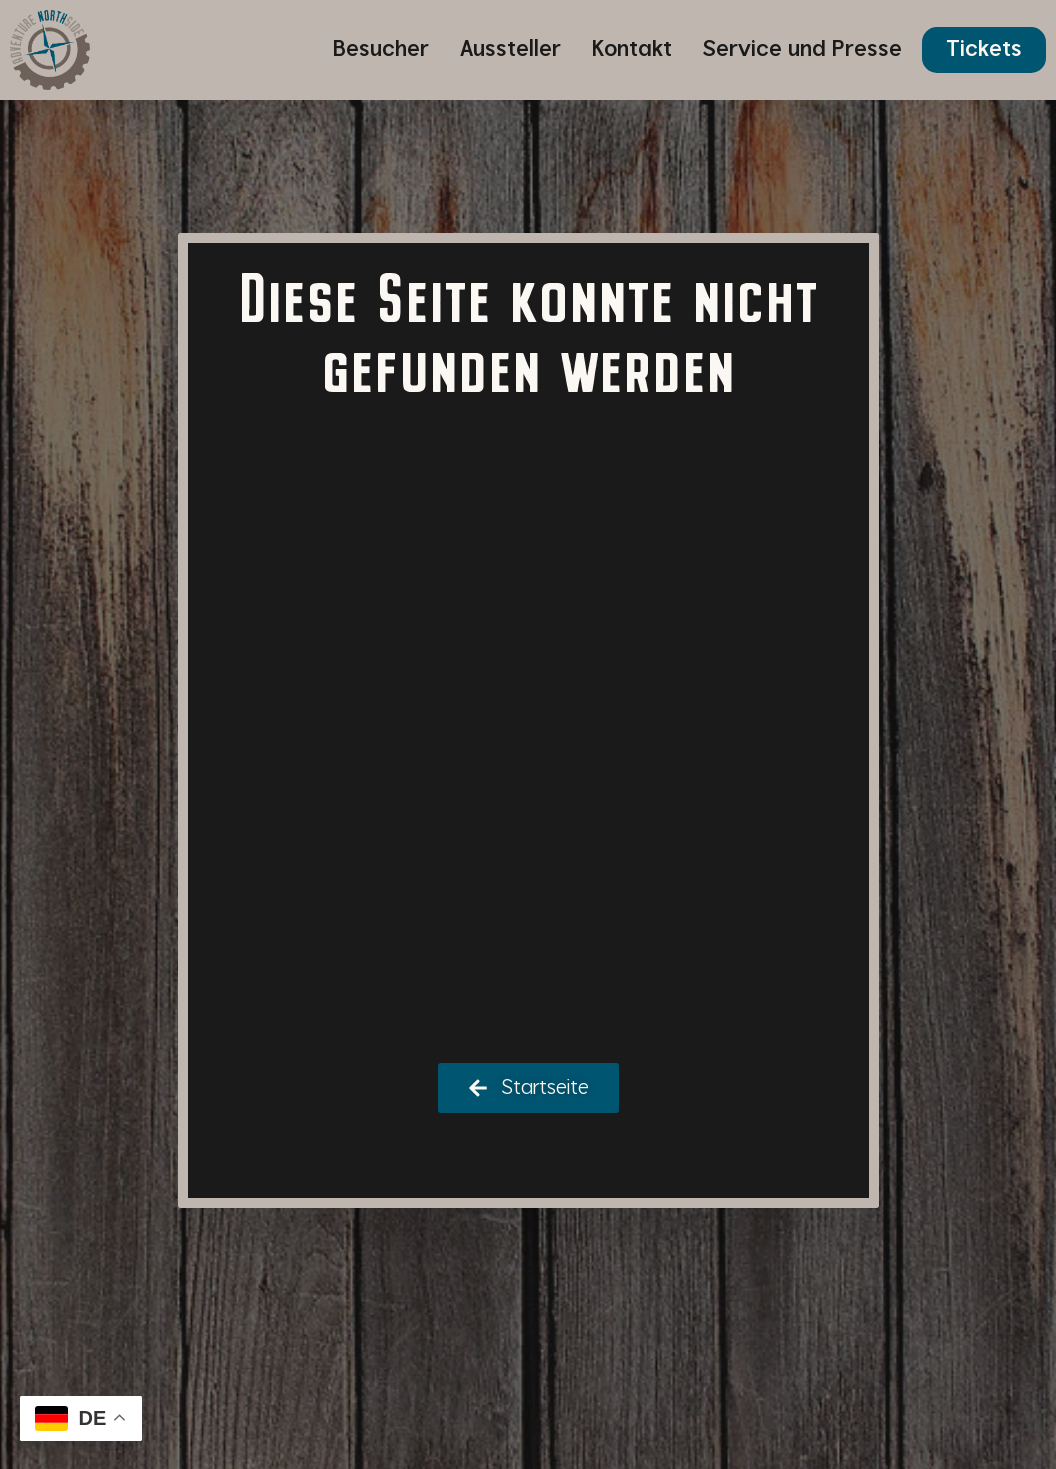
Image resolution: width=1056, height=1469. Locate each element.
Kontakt (632, 49)
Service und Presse (802, 49)
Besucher (381, 49)
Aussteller (510, 49)
